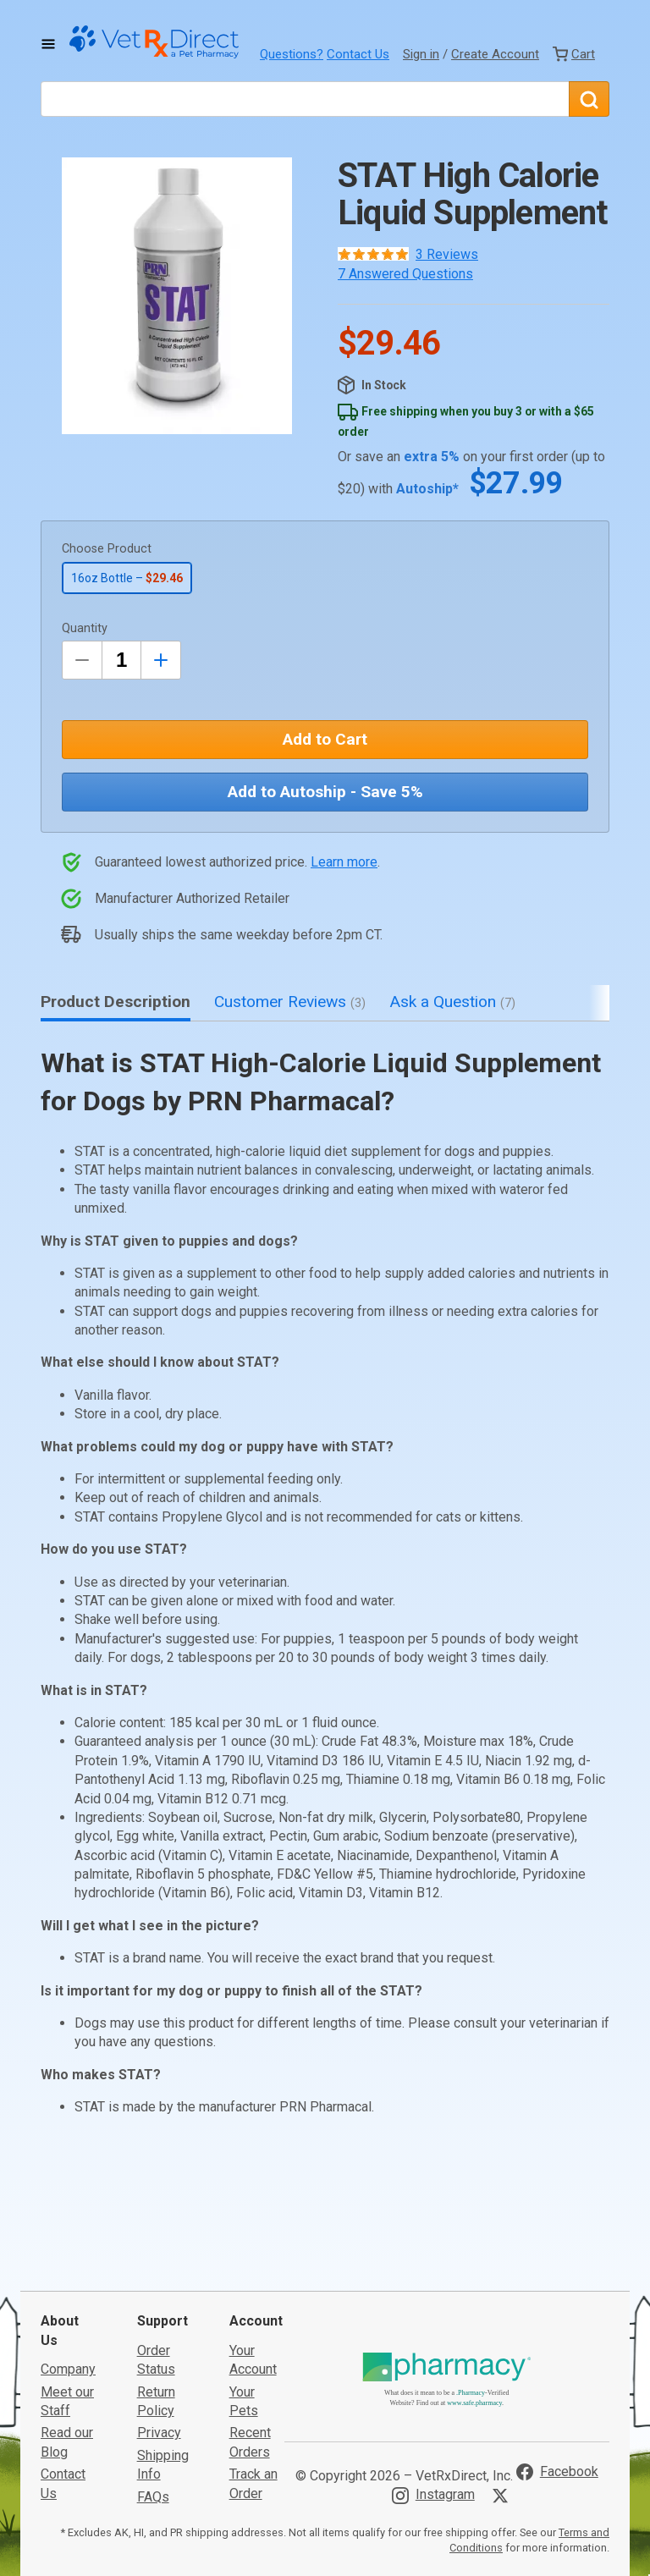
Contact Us (358, 54)
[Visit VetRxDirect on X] (503, 2368)
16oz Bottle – (127, 578)
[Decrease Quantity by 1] (82, 660)
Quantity (84, 628)
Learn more (344, 862)
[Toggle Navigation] (48, 44)
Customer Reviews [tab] (290, 1001)
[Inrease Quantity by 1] (160, 660)
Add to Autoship (325, 791)
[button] (177, 295)
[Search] (589, 99)
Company (68, 2242)
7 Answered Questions (405, 274)
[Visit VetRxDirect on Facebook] (557, 2345)
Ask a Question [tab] (452, 1001)
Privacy (159, 2306)
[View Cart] (574, 54)
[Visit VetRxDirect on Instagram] (433, 2368)
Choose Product (106, 549)
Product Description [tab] (115, 1001)
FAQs (153, 2370)
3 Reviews (447, 254)
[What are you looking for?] (305, 99)
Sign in (421, 54)
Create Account (495, 54)
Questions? (291, 54)
